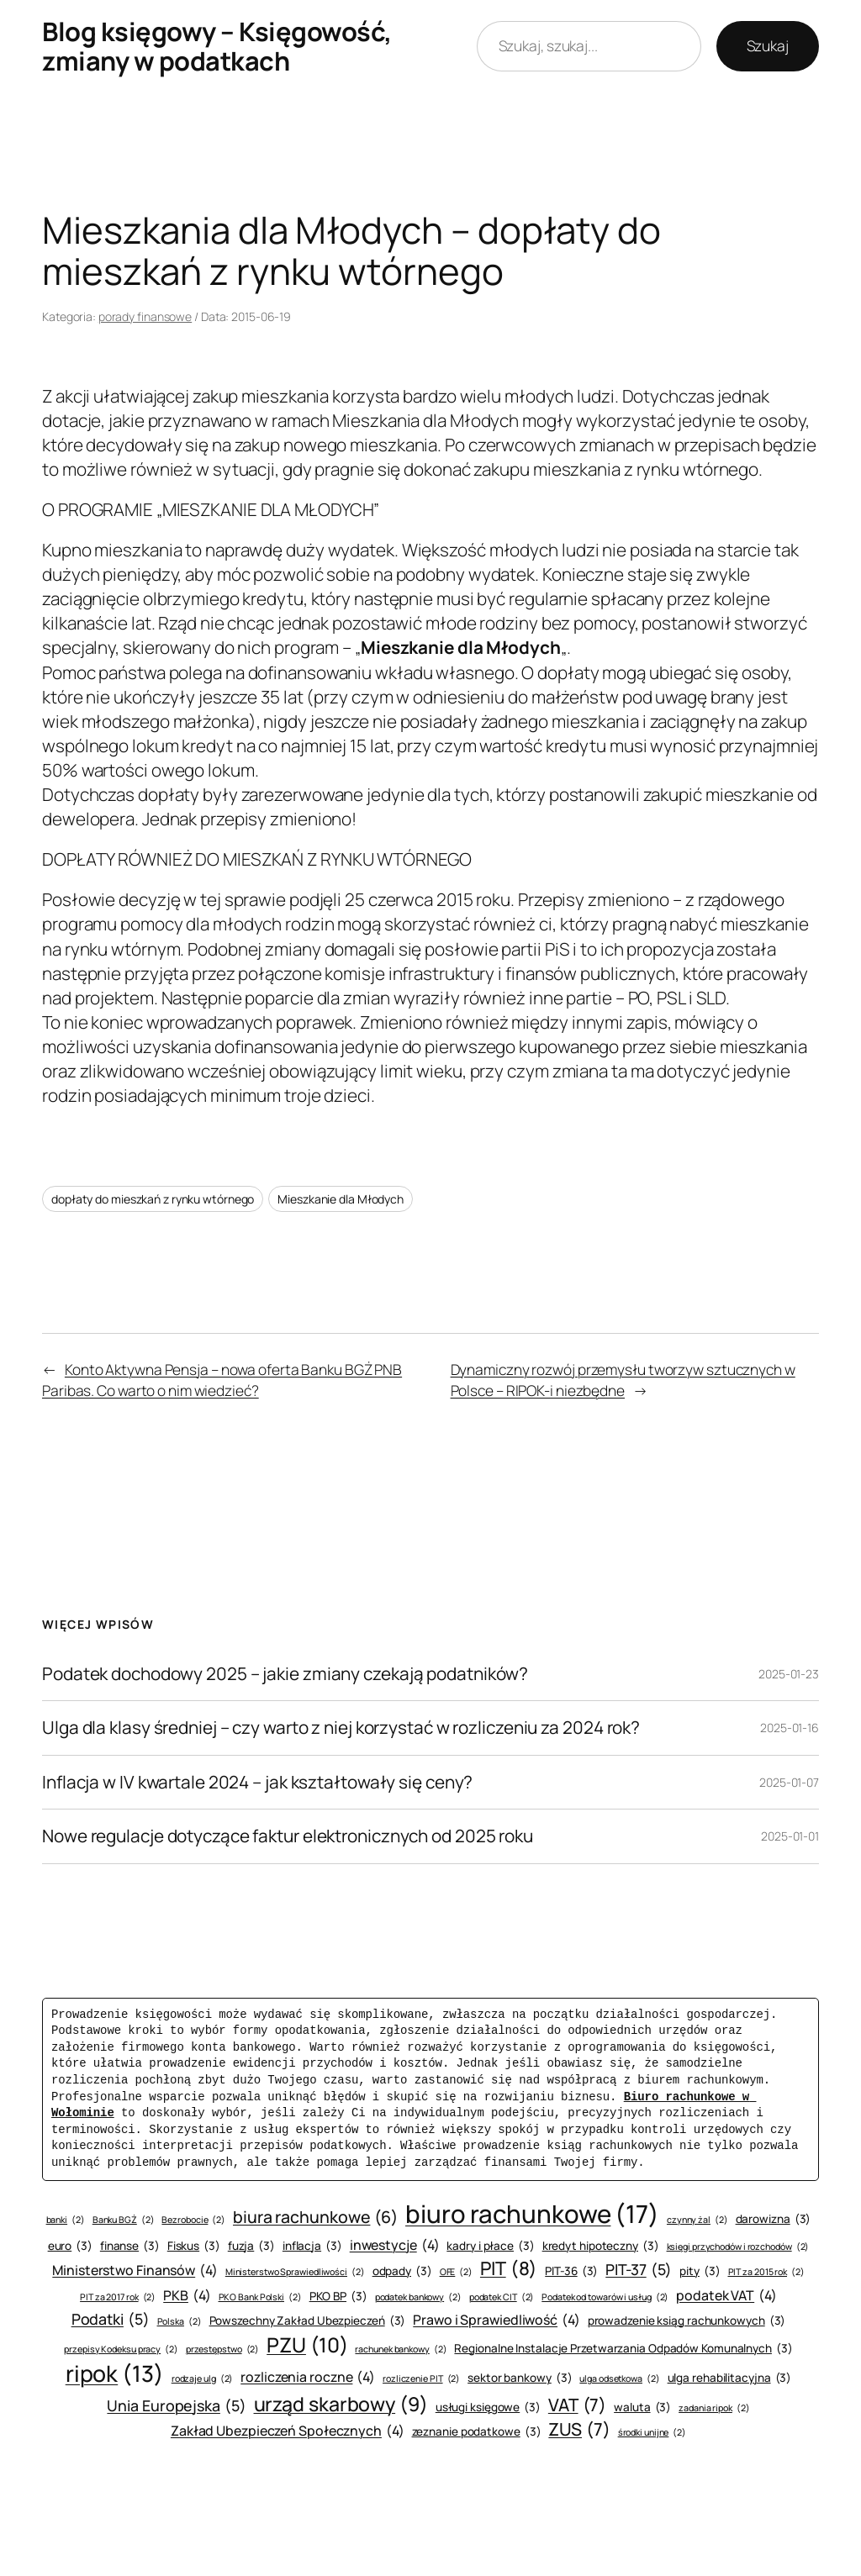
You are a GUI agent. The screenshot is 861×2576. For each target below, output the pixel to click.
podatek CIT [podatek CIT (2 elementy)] (502, 2297)
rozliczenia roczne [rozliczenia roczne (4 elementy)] (307, 2377)
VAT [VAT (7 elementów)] (577, 2405)
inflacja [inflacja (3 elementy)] (312, 2246)
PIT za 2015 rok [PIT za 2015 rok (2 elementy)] (766, 2272)
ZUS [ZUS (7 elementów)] (579, 2429)
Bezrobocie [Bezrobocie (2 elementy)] (193, 2220)
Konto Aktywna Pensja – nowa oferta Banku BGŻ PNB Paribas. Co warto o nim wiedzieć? (222, 1379)
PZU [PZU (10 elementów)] (307, 2345)
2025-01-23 (788, 1674)
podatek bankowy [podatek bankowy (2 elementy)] (418, 2297)
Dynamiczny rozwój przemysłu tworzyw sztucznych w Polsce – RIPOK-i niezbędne (623, 1379)
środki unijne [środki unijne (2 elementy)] (652, 2432)
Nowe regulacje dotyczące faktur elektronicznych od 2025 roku (287, 1836)
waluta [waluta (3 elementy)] (642, 2407)
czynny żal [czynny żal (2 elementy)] (697, 2220)
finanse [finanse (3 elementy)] (130, 2246)
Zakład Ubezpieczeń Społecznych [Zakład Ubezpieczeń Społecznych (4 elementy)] (287, 2430)
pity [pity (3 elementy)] (699, 2271)
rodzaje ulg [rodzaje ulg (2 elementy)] (203, 2379)
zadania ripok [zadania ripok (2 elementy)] (714, 2408)
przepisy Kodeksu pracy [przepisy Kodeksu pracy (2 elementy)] (121, 2349)
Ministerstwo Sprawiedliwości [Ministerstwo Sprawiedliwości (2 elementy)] (295, 2272)
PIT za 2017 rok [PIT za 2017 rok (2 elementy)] (118, 2297)
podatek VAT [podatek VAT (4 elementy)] (726, 2295)
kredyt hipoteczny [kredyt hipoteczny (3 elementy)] (600, 2246)
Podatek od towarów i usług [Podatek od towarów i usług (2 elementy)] (604, 2297)
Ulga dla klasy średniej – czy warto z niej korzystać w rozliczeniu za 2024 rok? (341, 1727)
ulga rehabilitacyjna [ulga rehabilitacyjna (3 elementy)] (730, 2378)
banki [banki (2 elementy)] (65, 2220)
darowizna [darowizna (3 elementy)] (773, 2219)
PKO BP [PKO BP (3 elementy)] (338, 2297)
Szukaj (768, 45)
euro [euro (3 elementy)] (70, 2246)
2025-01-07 (789, 1782)
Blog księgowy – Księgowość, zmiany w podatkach (217, 45)
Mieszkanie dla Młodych (340, 1199)
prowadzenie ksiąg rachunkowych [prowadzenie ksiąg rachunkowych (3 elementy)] (687, 2321)
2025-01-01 (790, 1836)
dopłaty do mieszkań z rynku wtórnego (152, 1199)
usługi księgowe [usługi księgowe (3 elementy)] (488, 2407)
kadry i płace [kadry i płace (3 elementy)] (490, 2246)
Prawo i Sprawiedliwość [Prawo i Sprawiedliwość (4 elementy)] (496, 2319)
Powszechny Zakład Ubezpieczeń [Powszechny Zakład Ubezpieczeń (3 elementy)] (307, 2321)
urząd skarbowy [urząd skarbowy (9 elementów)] (341, 2403)
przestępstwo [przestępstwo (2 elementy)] (223, 2349)
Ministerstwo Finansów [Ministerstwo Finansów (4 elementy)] (135, 2270)
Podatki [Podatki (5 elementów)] (110, 2319)
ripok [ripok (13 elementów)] (115, 2373)
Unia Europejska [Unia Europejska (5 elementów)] (176, 2405)
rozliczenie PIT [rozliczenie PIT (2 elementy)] (421, 2379)
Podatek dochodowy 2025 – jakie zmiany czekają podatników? (285, 1673)
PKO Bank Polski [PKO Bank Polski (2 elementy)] (260, 2297)
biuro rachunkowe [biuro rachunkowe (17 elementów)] (532, 2214)
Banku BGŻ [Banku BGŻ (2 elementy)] (123, 2220)
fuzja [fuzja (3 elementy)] (251, 2246)
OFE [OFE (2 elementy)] (456, 2272)
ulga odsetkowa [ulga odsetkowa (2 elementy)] (619, 2379)
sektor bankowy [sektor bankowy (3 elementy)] (519, 2378)
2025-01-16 (789, 1728)
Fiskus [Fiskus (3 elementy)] (193, 2246)
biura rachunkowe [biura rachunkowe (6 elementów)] (315, 2216)
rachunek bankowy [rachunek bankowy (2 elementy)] (400, 2349)
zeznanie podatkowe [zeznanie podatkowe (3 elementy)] (476, 2432)
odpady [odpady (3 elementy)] (402, 2271)
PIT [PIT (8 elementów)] (508, 2269)
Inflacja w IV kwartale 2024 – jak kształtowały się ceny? (257, 1782)
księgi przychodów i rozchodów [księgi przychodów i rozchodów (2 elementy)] (738, 2247)
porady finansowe (145, 316)
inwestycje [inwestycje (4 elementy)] (395, 2245)
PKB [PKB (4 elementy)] (186, 2295)
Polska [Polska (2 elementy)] (179, 2321)
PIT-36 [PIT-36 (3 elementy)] (571, 2271)
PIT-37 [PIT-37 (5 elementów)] (638, 2269)
